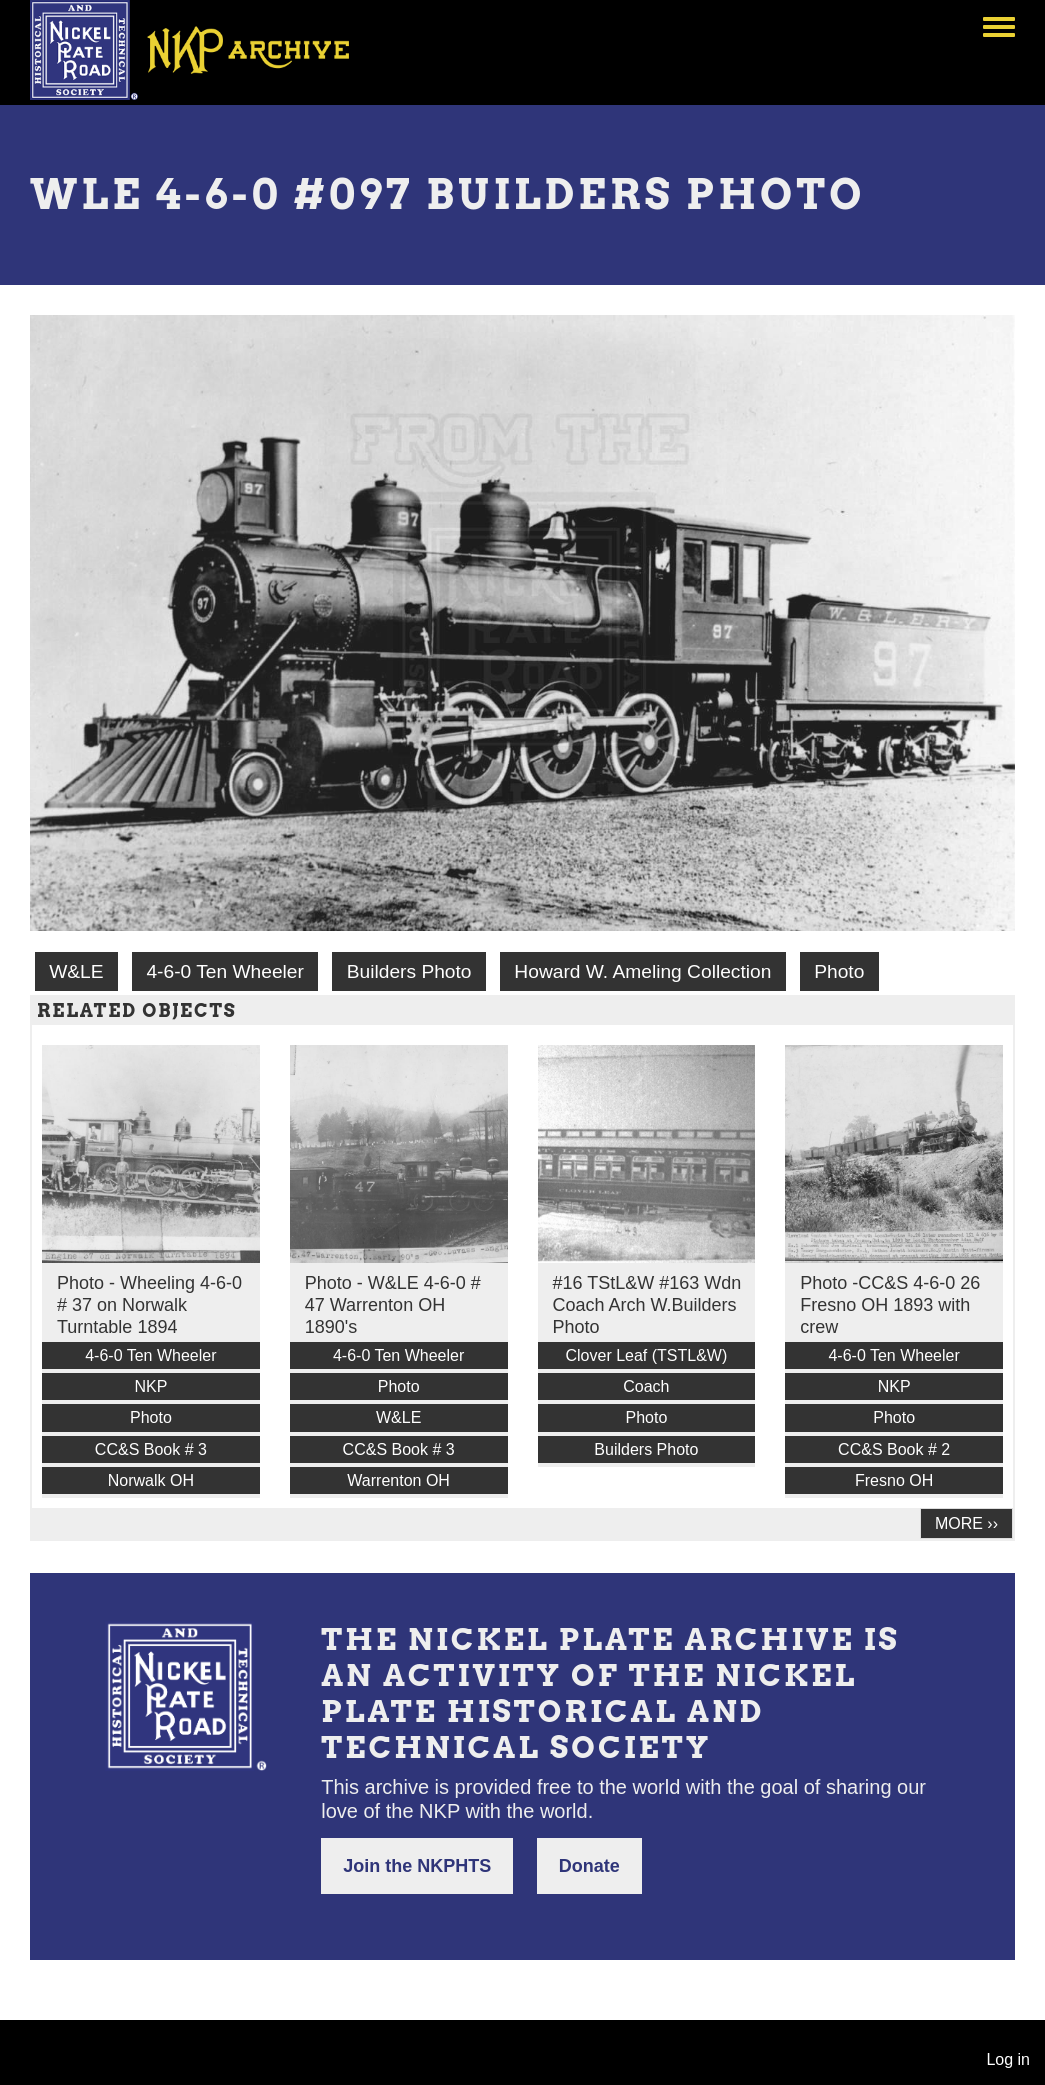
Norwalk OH (151, 1480)
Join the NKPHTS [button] (417, 1866)
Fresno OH (894, 1480)
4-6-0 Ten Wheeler (225, 971)
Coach (646, 1386)
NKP (150, 1386)
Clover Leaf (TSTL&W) (646, 1355)
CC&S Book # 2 (894, 1449)
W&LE (76, 971)
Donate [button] (589, 1866)
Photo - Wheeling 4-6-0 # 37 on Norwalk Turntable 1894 (149, 1305)
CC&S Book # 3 (151, 1449)
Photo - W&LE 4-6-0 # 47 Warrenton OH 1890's (393, 1305)
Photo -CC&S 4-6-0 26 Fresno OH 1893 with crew (890, 1305)
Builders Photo (409, 971)
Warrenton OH (398, 1480)
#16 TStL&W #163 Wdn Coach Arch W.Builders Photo (647, 1305)
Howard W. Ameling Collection (642, 971)
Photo (839, 971)
